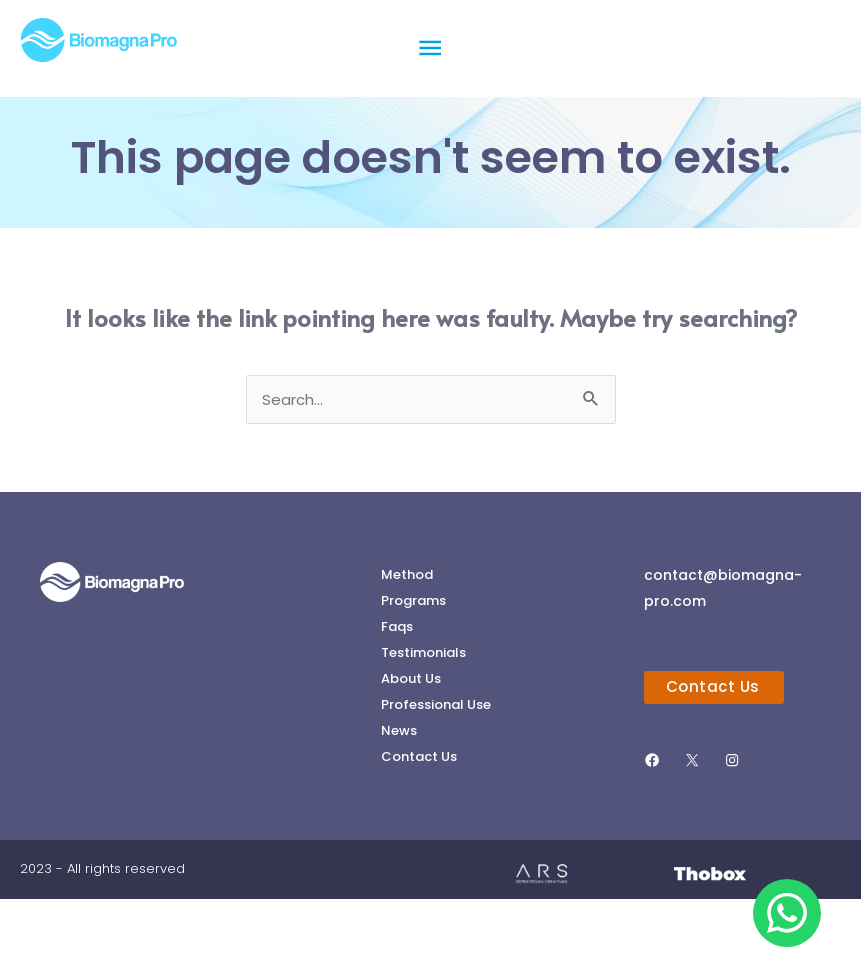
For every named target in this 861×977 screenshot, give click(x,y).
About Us (411, 752)
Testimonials (423, 725)
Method (407, 644)
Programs (413, 671)
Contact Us (419, 833)
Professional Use (436, 779)
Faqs (397, 698)
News (399, 806)
